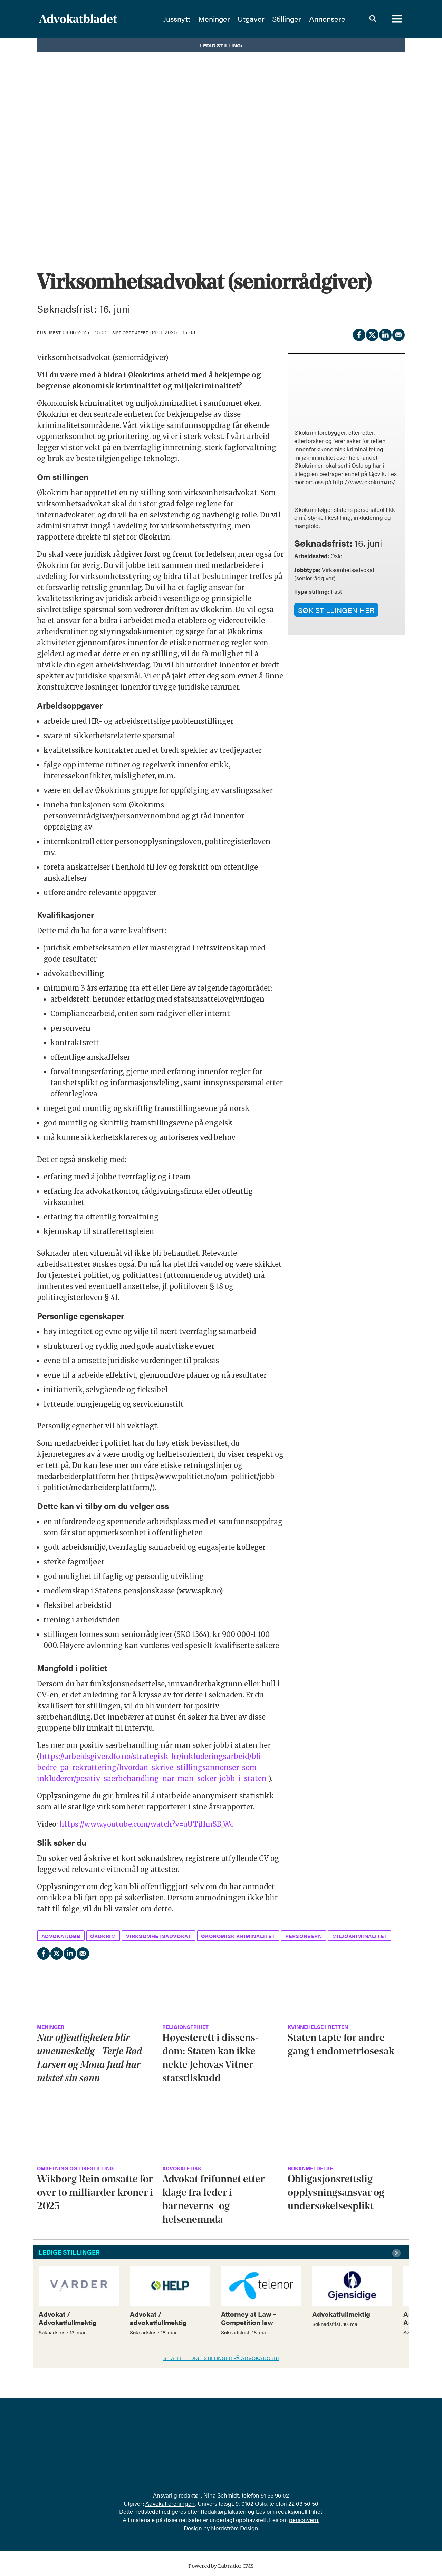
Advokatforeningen (170, 2503)
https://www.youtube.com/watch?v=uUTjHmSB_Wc (146, 1824)
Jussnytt (176, 19)
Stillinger (286, 19)
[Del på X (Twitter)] (372, 333)
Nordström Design (234, 2528)
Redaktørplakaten (224, 2511)
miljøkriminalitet (359, 1935)
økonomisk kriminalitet (238, 1935)
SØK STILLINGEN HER (336, 610)
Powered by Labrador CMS (221, 2566)
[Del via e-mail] (398, 333)
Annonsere (327, 19)
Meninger (214, 19)
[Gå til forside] (78, 19)
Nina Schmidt (221, 2495)
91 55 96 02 (275, 2495)
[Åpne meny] (397, 19)
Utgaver (251, 19)
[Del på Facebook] (359, 333)
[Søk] (373, 19)
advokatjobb (60, 1935)
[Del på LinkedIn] (385, 333)
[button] (397, 2253)
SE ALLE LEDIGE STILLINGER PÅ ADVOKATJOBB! (221, 2357)
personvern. (304, 2520)
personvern (303, 1935)
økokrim (103, 1935)
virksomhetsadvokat (158, 1935)
